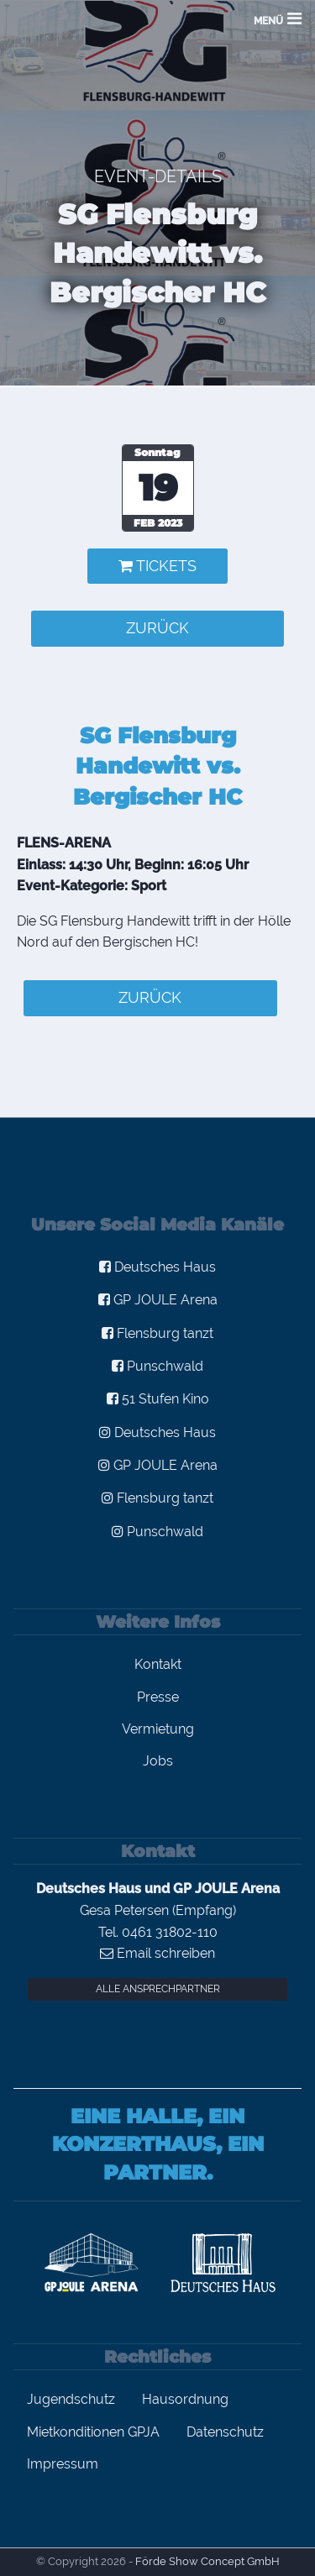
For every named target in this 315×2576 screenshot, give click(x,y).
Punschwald (157, 1366)
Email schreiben (157, 1953)
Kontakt (157, 1664)
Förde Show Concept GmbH (207, 2561)
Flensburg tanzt (157, 1333)
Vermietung (158, 1729)
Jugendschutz (71, 2399)
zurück (157, 628)
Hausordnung (185, 2399)
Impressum (62, 2464)
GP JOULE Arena (158, 1300)
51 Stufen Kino (158, 1399)
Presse (158, 1697)
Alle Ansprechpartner (158, 1989)
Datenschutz (225, 2432)
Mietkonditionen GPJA (93, 2432)
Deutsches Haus (157, 1267)
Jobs (158, 1761)
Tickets (157, 565)
